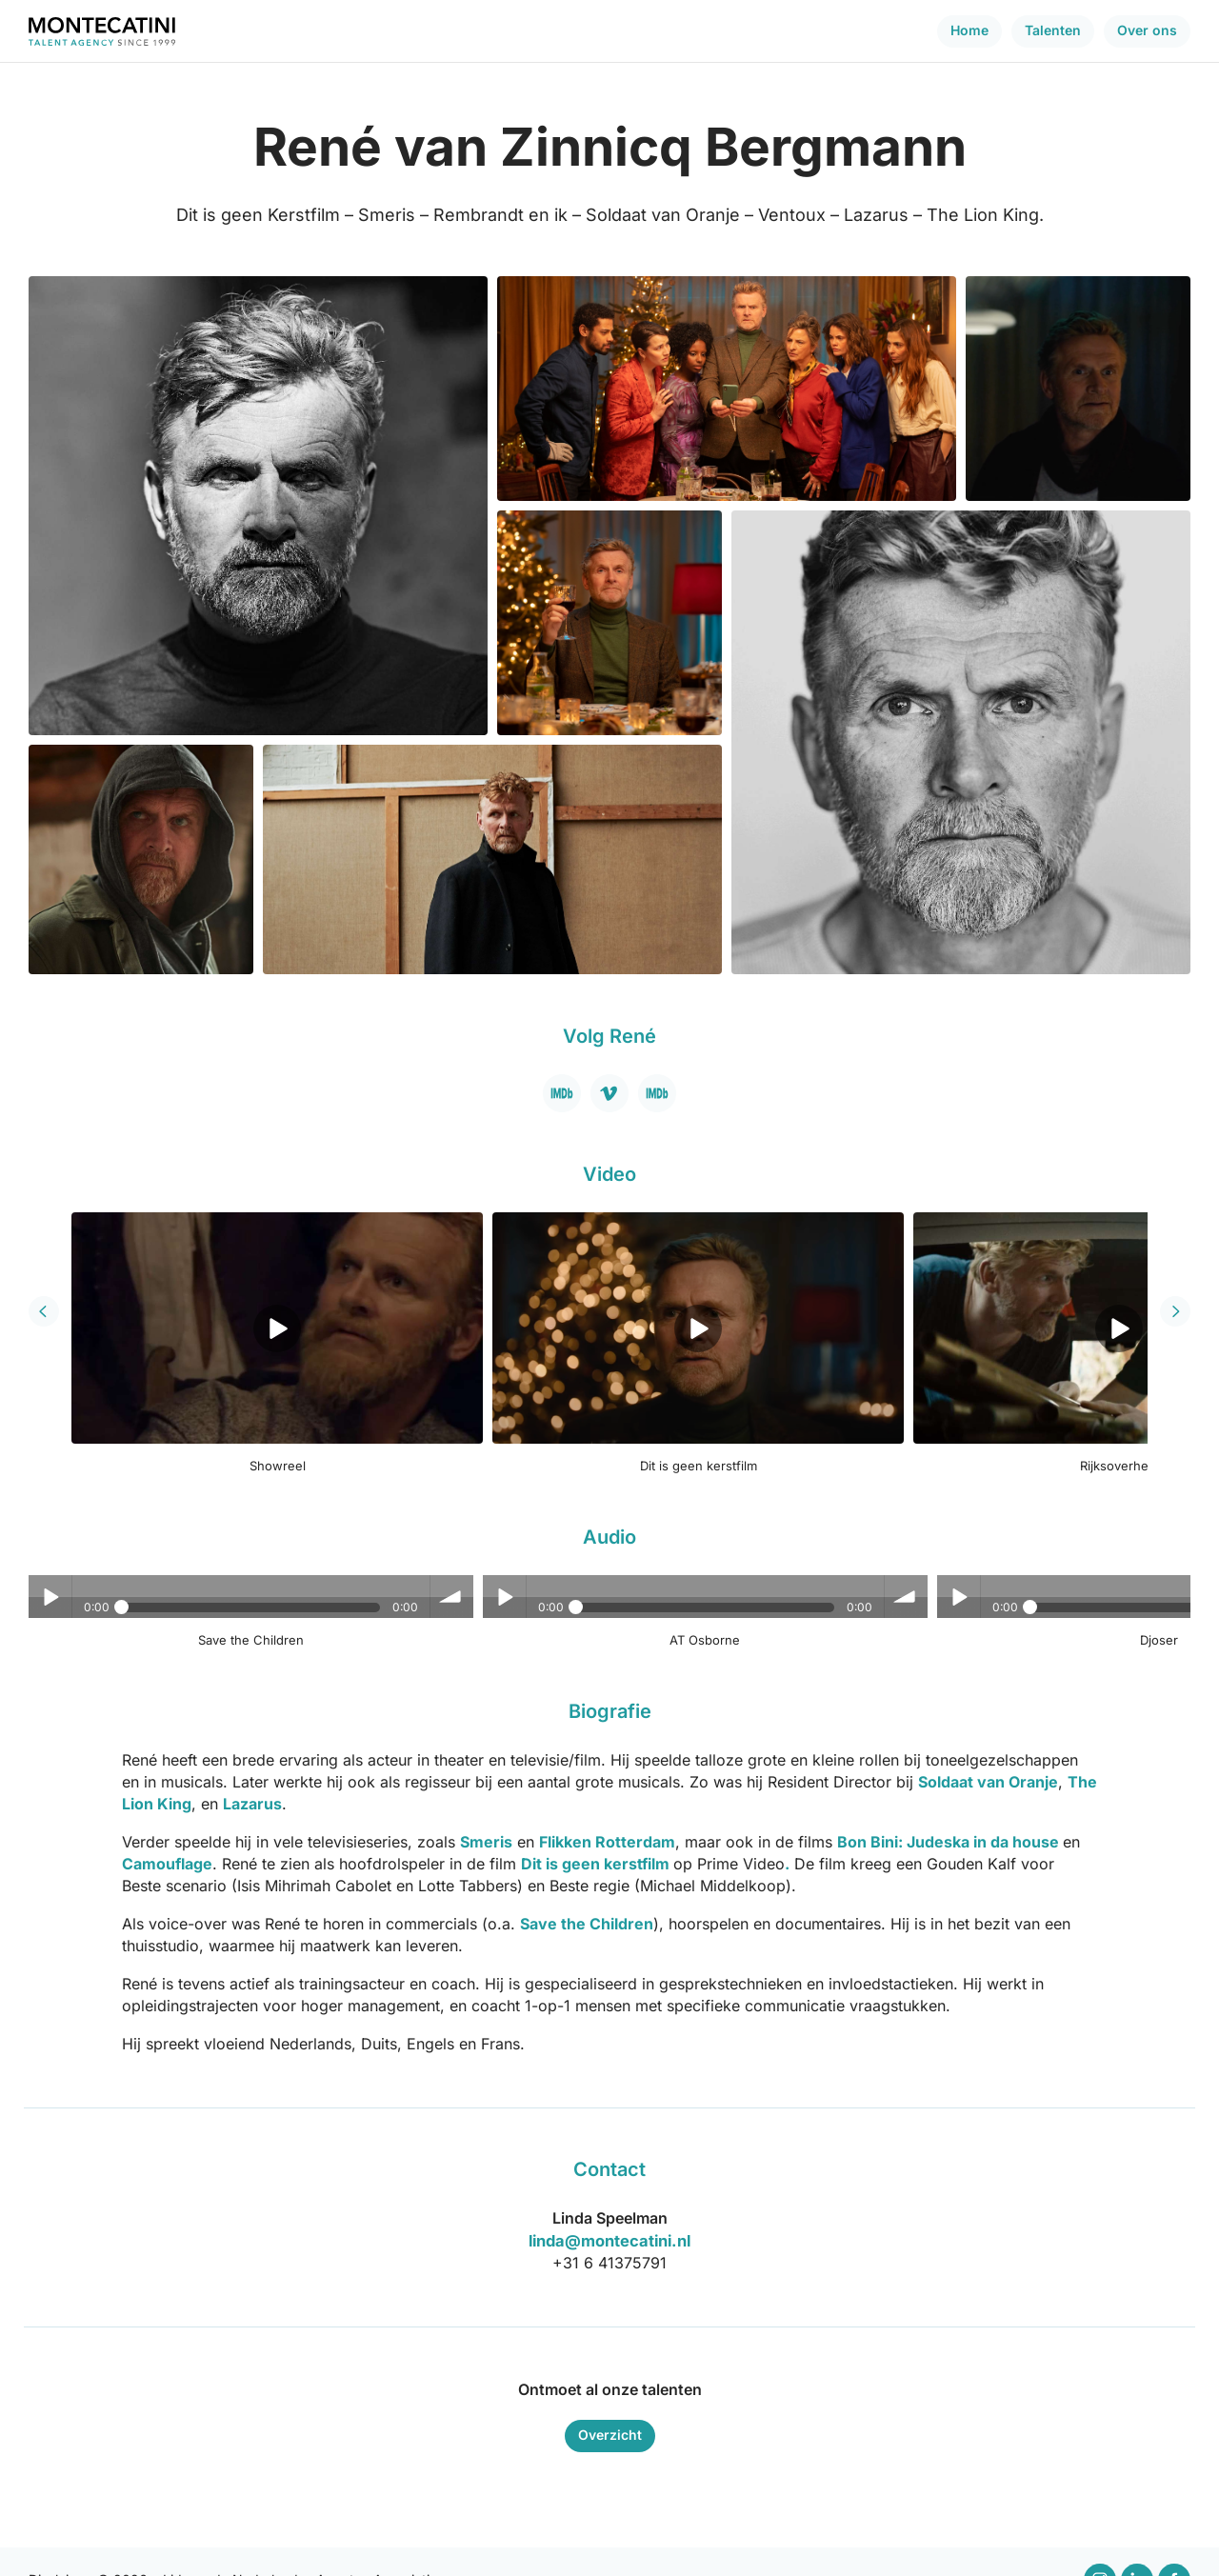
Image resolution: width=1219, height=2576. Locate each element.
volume (388, 1563)
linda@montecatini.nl (610, 2206)
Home (969, 30)
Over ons (1147, 30)
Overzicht (610, 2400)
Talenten (1053, 30)
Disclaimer (60, 2545)
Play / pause (50, 1563)
